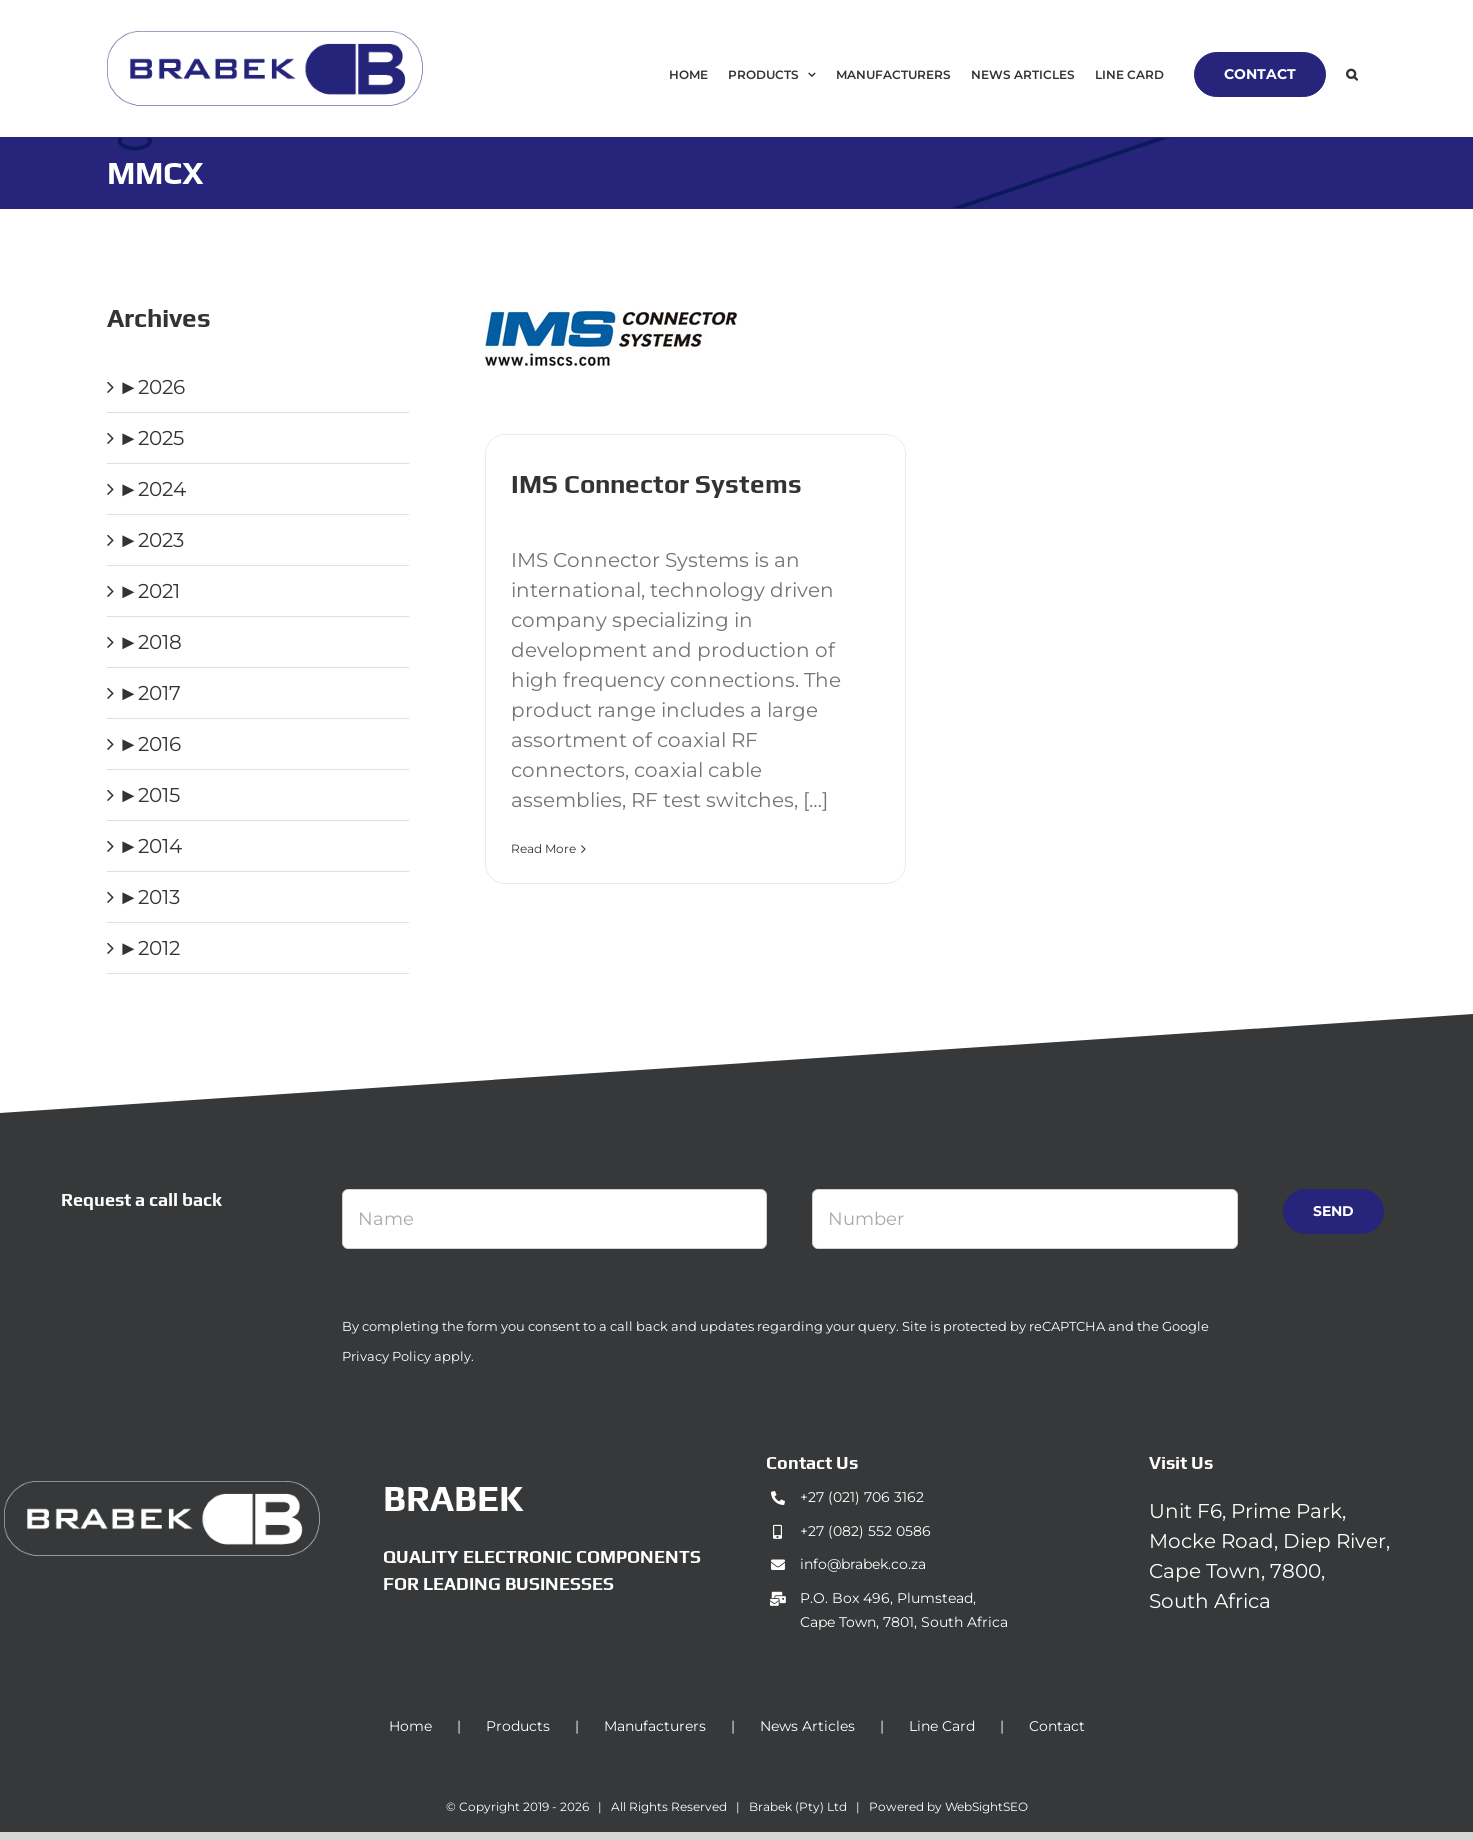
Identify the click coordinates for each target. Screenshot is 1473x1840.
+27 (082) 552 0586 (865, 1531)
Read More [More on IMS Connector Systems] (543, 848)
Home (410, 1726)
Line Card (942, 1726)
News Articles (807, 1726)
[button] (1351, 74)
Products (518, 1726)
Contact (1057, 1726)
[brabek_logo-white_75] (162, 1491)
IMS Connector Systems (656, 484)
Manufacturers (655, 1726)
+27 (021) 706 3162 (862, 1497)
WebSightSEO (986, 1806)
